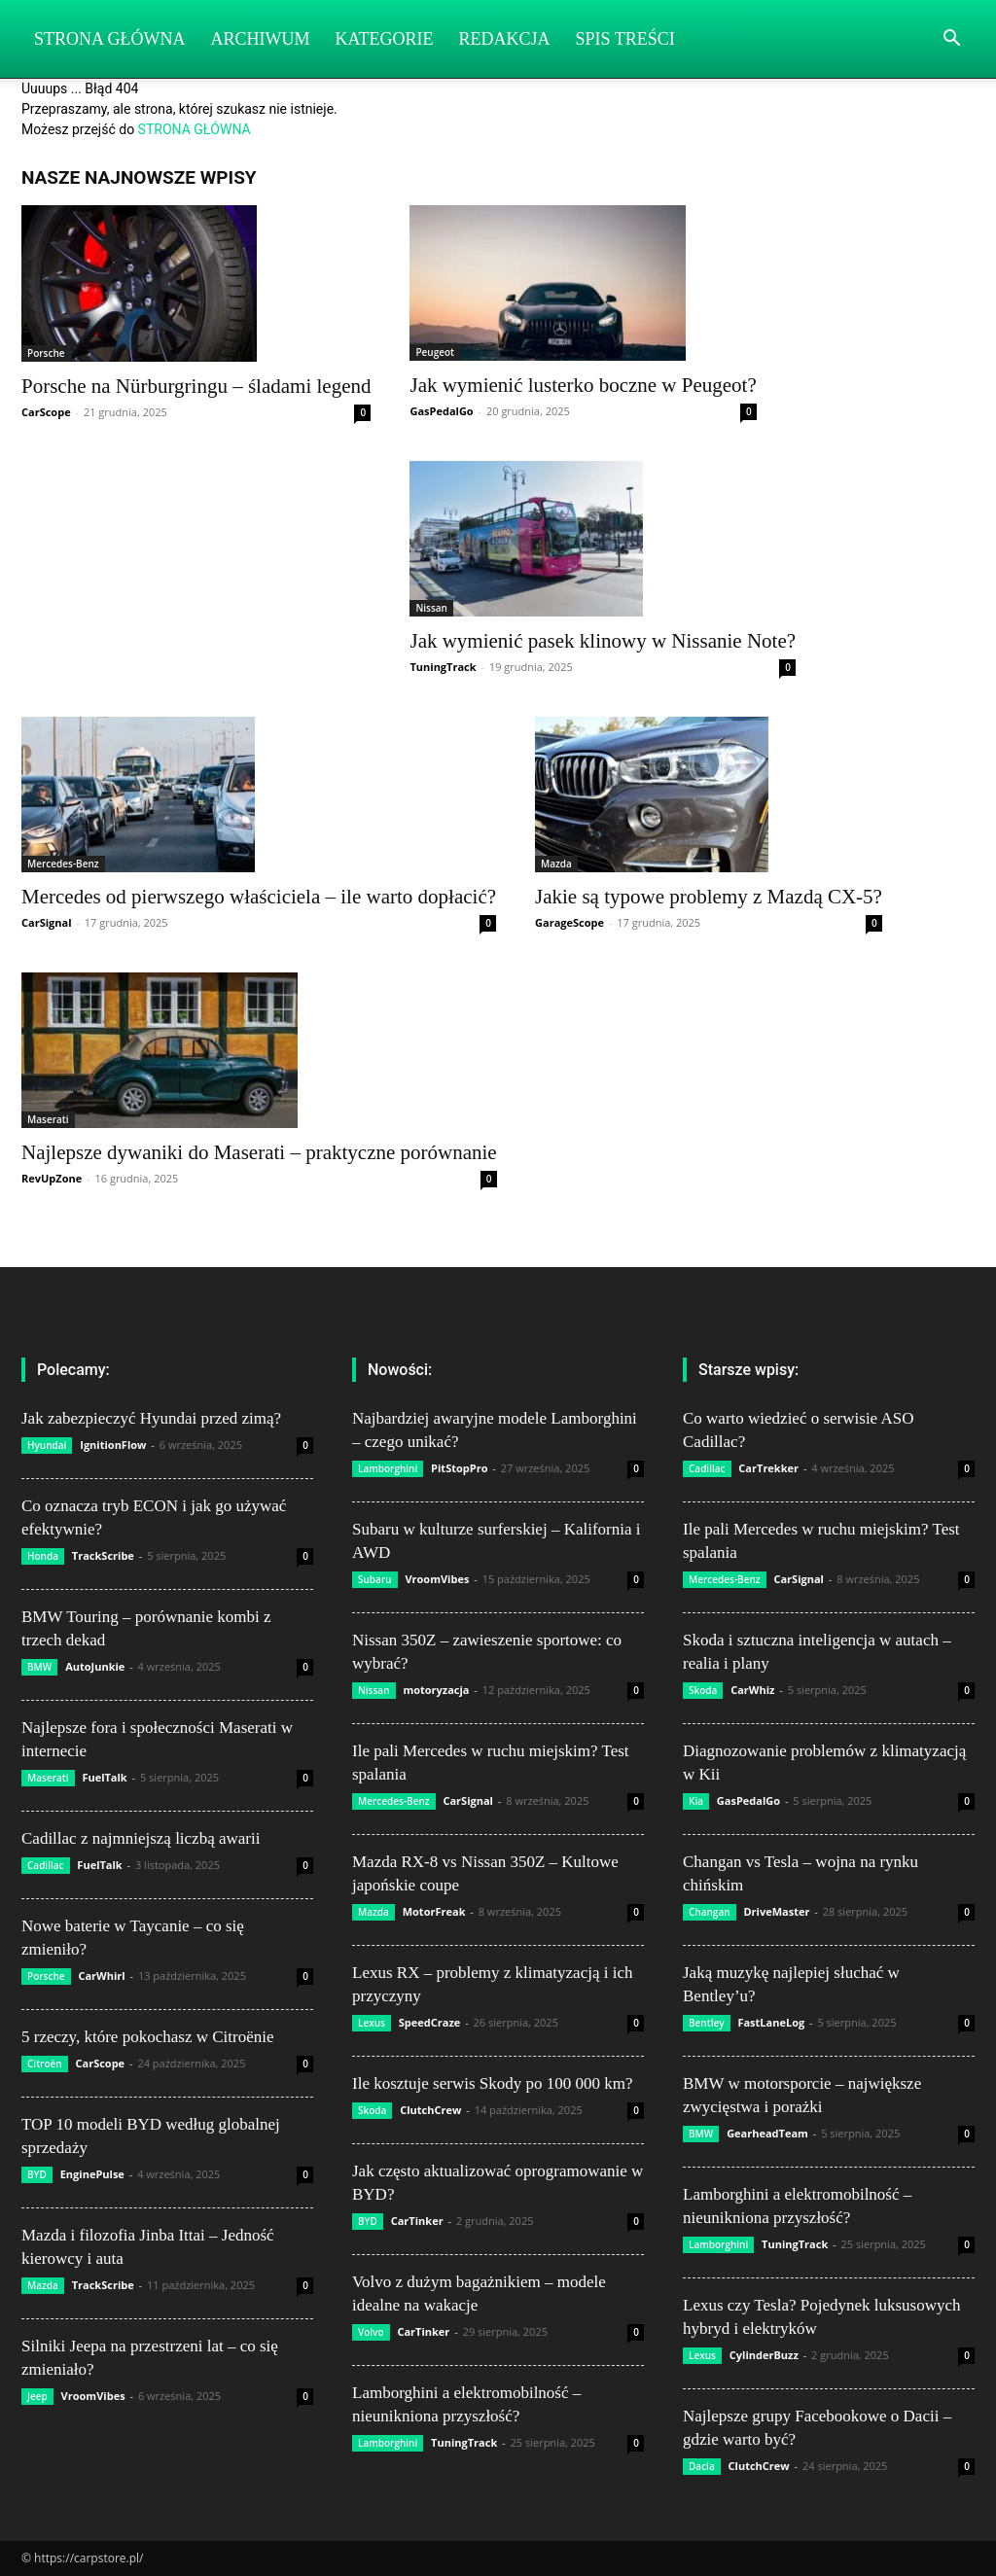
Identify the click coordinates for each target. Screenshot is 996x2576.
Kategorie (385, 39)
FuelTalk (104, 1777)
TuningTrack (442, 666)
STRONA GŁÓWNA (194, 129)
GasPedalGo (441, 411)
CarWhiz (752, 1689)
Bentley (707, 2022)
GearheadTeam (767, 2133)
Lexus (371, 2022)
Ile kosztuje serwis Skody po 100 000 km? (492, 2083)
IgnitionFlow (113, 1444)
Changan (709, 1912)
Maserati (48, 1119)
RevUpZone (51, 1178)
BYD (37, 2174)
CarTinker (417, 2220)
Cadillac (45, 1865)
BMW (39, 1667)
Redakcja (505, 39)
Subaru (375, 1579)
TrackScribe (103, 1555)
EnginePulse (92, 2174)
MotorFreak (434, 1911)
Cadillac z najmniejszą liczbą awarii (140, 1838)
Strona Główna (110, 39)
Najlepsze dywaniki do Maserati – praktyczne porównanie (259, 1152)
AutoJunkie (94, 1666)
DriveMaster (776, 1911)
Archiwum (260, 39)
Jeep (37, 2396)
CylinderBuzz (764, 2354)
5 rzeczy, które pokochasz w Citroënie (147, 2037)
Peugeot (434, 352)
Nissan (431, 608)
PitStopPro (459, 1468)
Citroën (44, 2063)
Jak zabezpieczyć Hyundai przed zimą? (151, 1418)
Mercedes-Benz (63, 863)
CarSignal (46, 922)
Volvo (371, 2332)
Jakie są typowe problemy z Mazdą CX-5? (708, 896)
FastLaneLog (770, 2022)
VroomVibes (93, 2395)
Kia (696, 1801)
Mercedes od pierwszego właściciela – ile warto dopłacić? (258, 896)
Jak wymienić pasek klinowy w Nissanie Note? (602, 641)
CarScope (46, 412)
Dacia (702, 2466)
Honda (42, 1556)
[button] (951, 40)
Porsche (46, 353)
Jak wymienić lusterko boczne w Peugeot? (582, 385)
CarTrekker (768, 1468)
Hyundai (46, 1445)
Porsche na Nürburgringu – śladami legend (196, 386)
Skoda (372, 2110)
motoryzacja (436, 1689)
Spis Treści (625, 39)
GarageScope (569, 922)
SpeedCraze (430, 2022)
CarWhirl (101, 1975)
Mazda (556, 863)
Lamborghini (387, 1468)
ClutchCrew (430, 2109)
